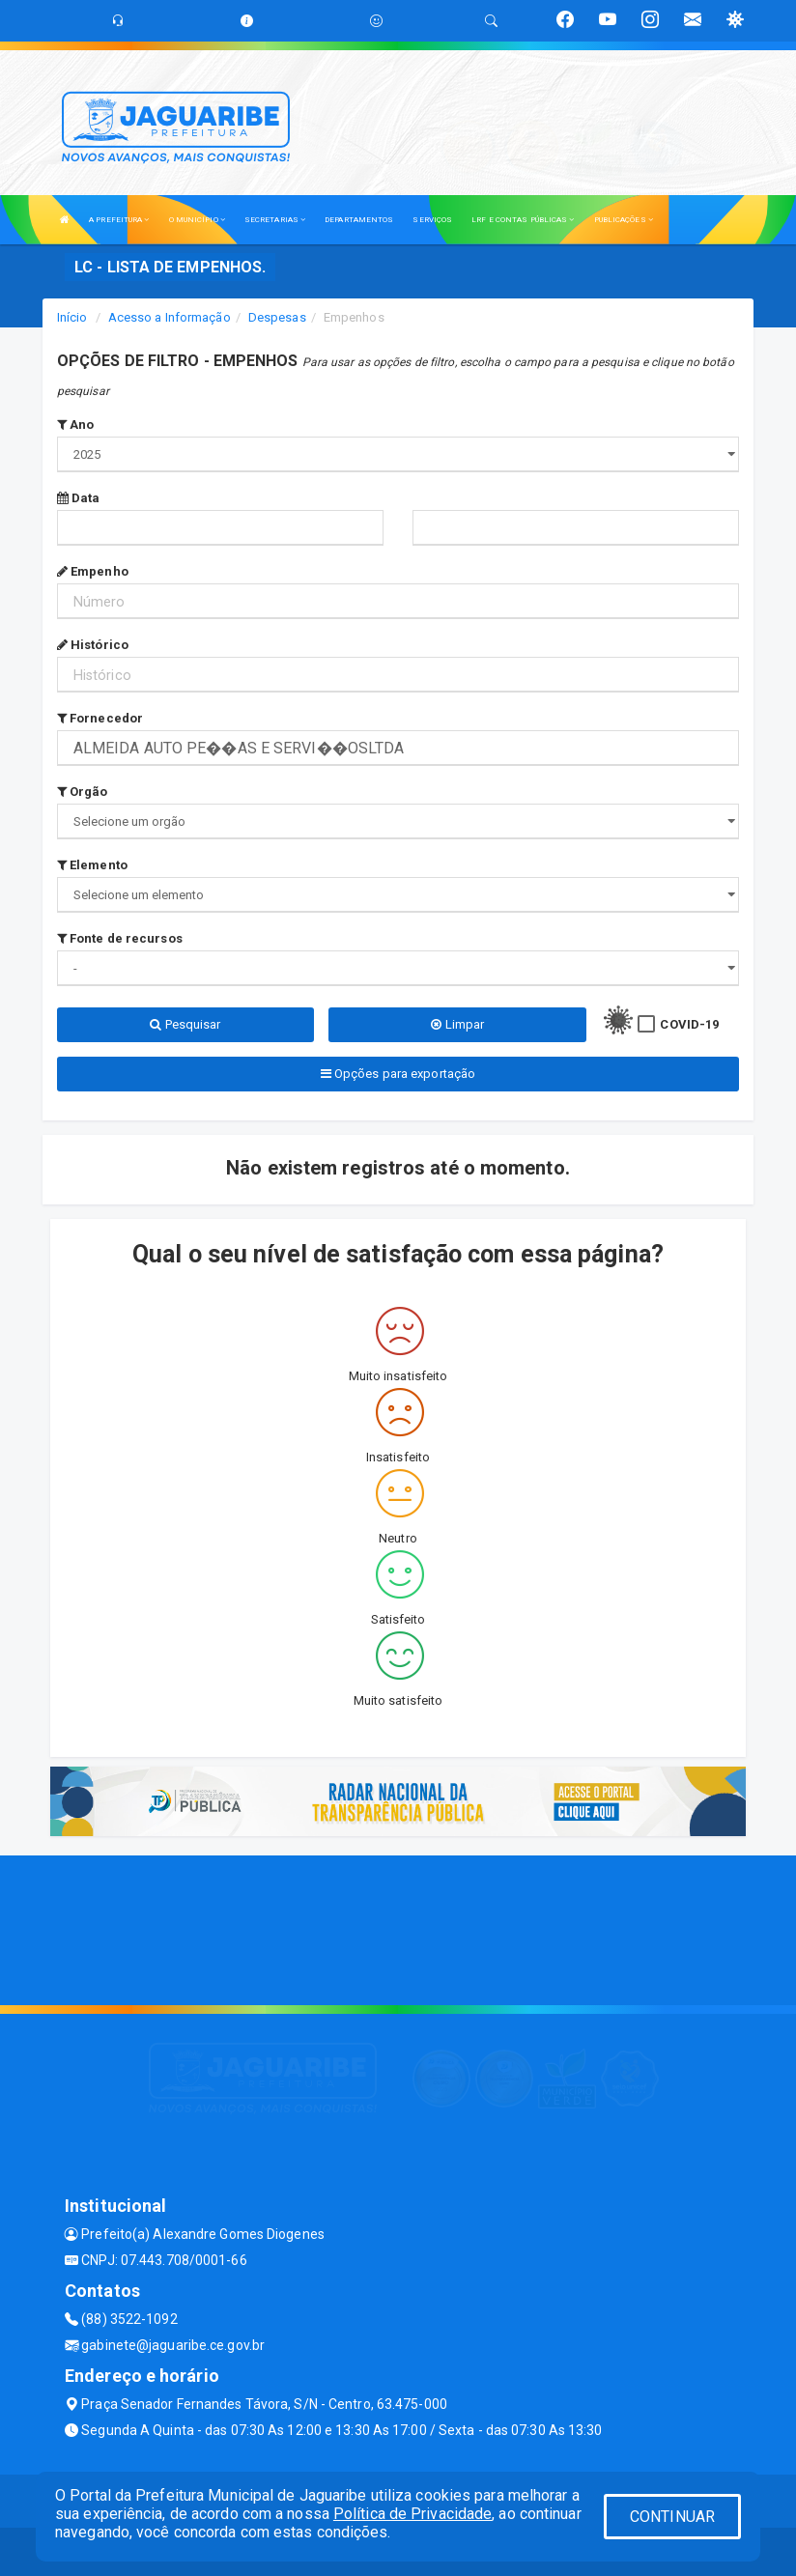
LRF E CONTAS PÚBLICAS (522, 219)
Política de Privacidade (412, 2514)
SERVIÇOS (432, 219)
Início (72, 317)
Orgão (82, 791)
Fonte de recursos (120, 938)
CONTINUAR (672, 2516)
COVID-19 (689, 1024)
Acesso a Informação (169, 317)
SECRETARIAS (274, 219)
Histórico (92, 644)
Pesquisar (185, 1024)
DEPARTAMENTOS (359, 219)
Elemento (92, 865)
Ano (76, 424)
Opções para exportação (398, 1073)
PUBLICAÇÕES (623, 219)
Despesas (277, 317)
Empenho (92, 571)
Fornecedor (100, 718)
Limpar (457, 1024)
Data (78, 498)
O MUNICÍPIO (197, 219)
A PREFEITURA (119, 219)
